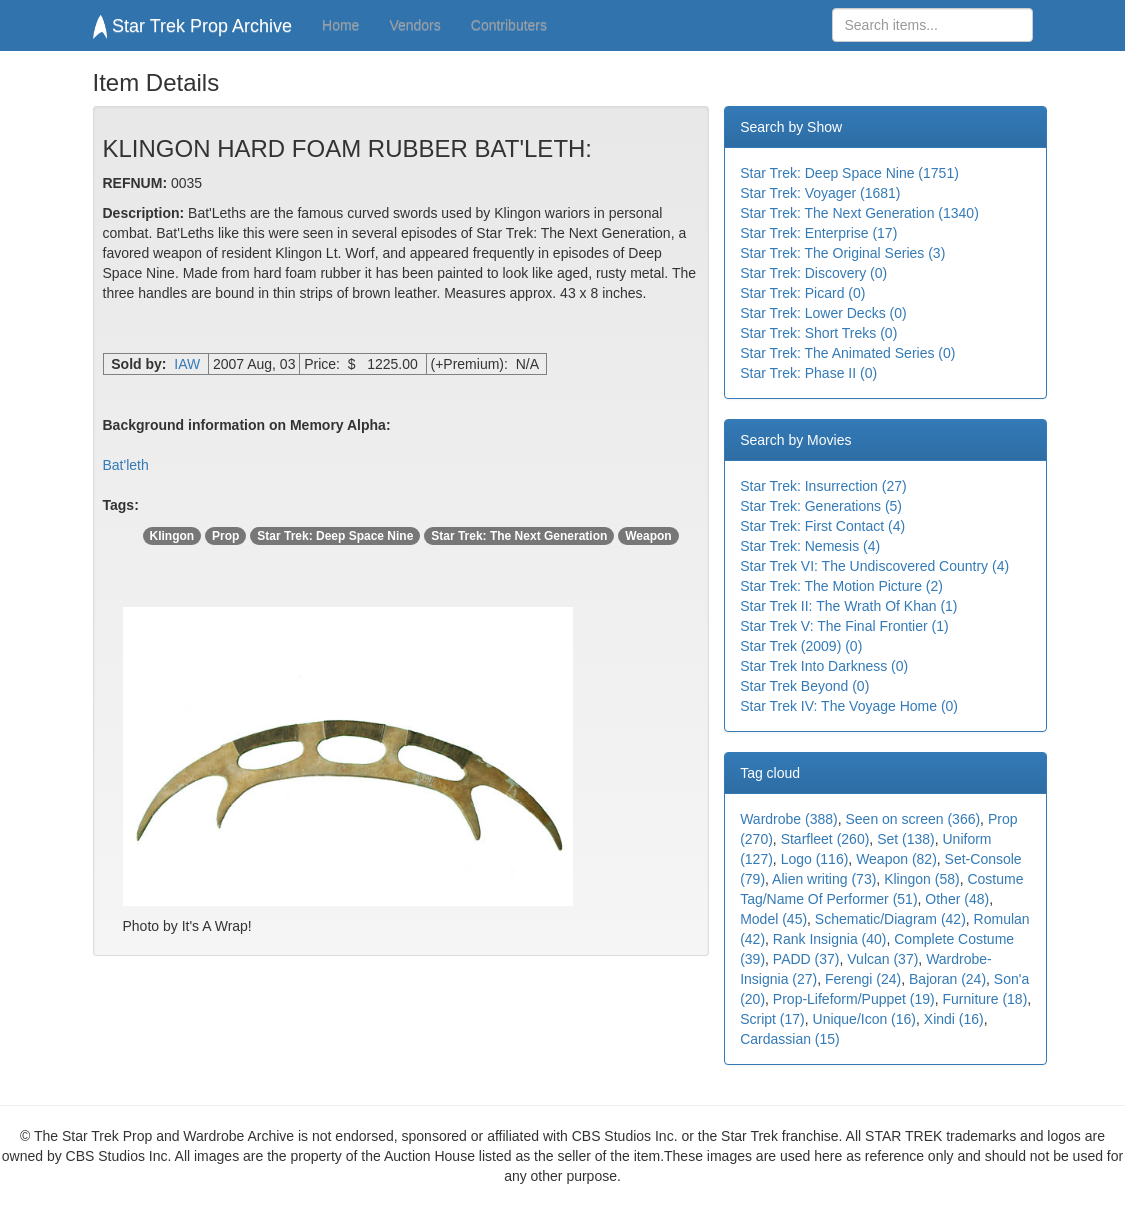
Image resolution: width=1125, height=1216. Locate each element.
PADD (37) (806, 959)
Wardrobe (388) (789, 819)
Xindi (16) (954, 1019)
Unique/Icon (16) (865, 1019)
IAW (187, 364)
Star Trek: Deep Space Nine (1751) (849, 173)
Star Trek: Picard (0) (802, 293)
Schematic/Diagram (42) (890, 919)
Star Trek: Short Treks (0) (818, 333)
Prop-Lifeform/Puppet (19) (854, 999)
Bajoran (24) (947, 979)
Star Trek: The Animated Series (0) (847, 353)
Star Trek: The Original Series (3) (842, 253)
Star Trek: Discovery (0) (813, 273)
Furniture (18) (984, 999)
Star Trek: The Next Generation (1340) (859, 213)
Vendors (414, 25)
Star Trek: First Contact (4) (822, 526)
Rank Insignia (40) (830, 939)
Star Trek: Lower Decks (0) (823, 313)
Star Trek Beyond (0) (804, 686)
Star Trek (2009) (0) (801, 646)
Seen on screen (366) (912, 819)
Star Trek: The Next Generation (519, 536)
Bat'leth (126, 465)
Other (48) (957, 899)
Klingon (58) (922, 879)
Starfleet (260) (825, 839)
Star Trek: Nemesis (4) (810, 546)
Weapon (648, 536)
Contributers (509, 25)
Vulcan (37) (882, 959)
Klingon (172, 536)
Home (340, 25)
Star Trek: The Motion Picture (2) (841, 586)
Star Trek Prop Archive (193, 26)
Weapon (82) (896, 859)
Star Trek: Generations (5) (821, 506)
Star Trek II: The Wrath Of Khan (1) (848, 606)
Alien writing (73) (824, 879)
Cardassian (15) (790, 1039)
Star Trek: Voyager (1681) (820, 193)
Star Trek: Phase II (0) (808, 373)
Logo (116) (815, 859)
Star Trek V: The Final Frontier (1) (844, 626)
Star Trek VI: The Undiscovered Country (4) (874, 566)
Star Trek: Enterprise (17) (818, 233)
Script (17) (772, 1019)
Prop (225, 536)
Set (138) (906, 839)
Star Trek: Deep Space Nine (335, 536)
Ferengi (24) (863, 979)
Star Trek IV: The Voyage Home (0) (849, 706)
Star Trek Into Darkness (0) (824, 666)
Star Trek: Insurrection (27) (823, 486)
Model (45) (773, 919)
